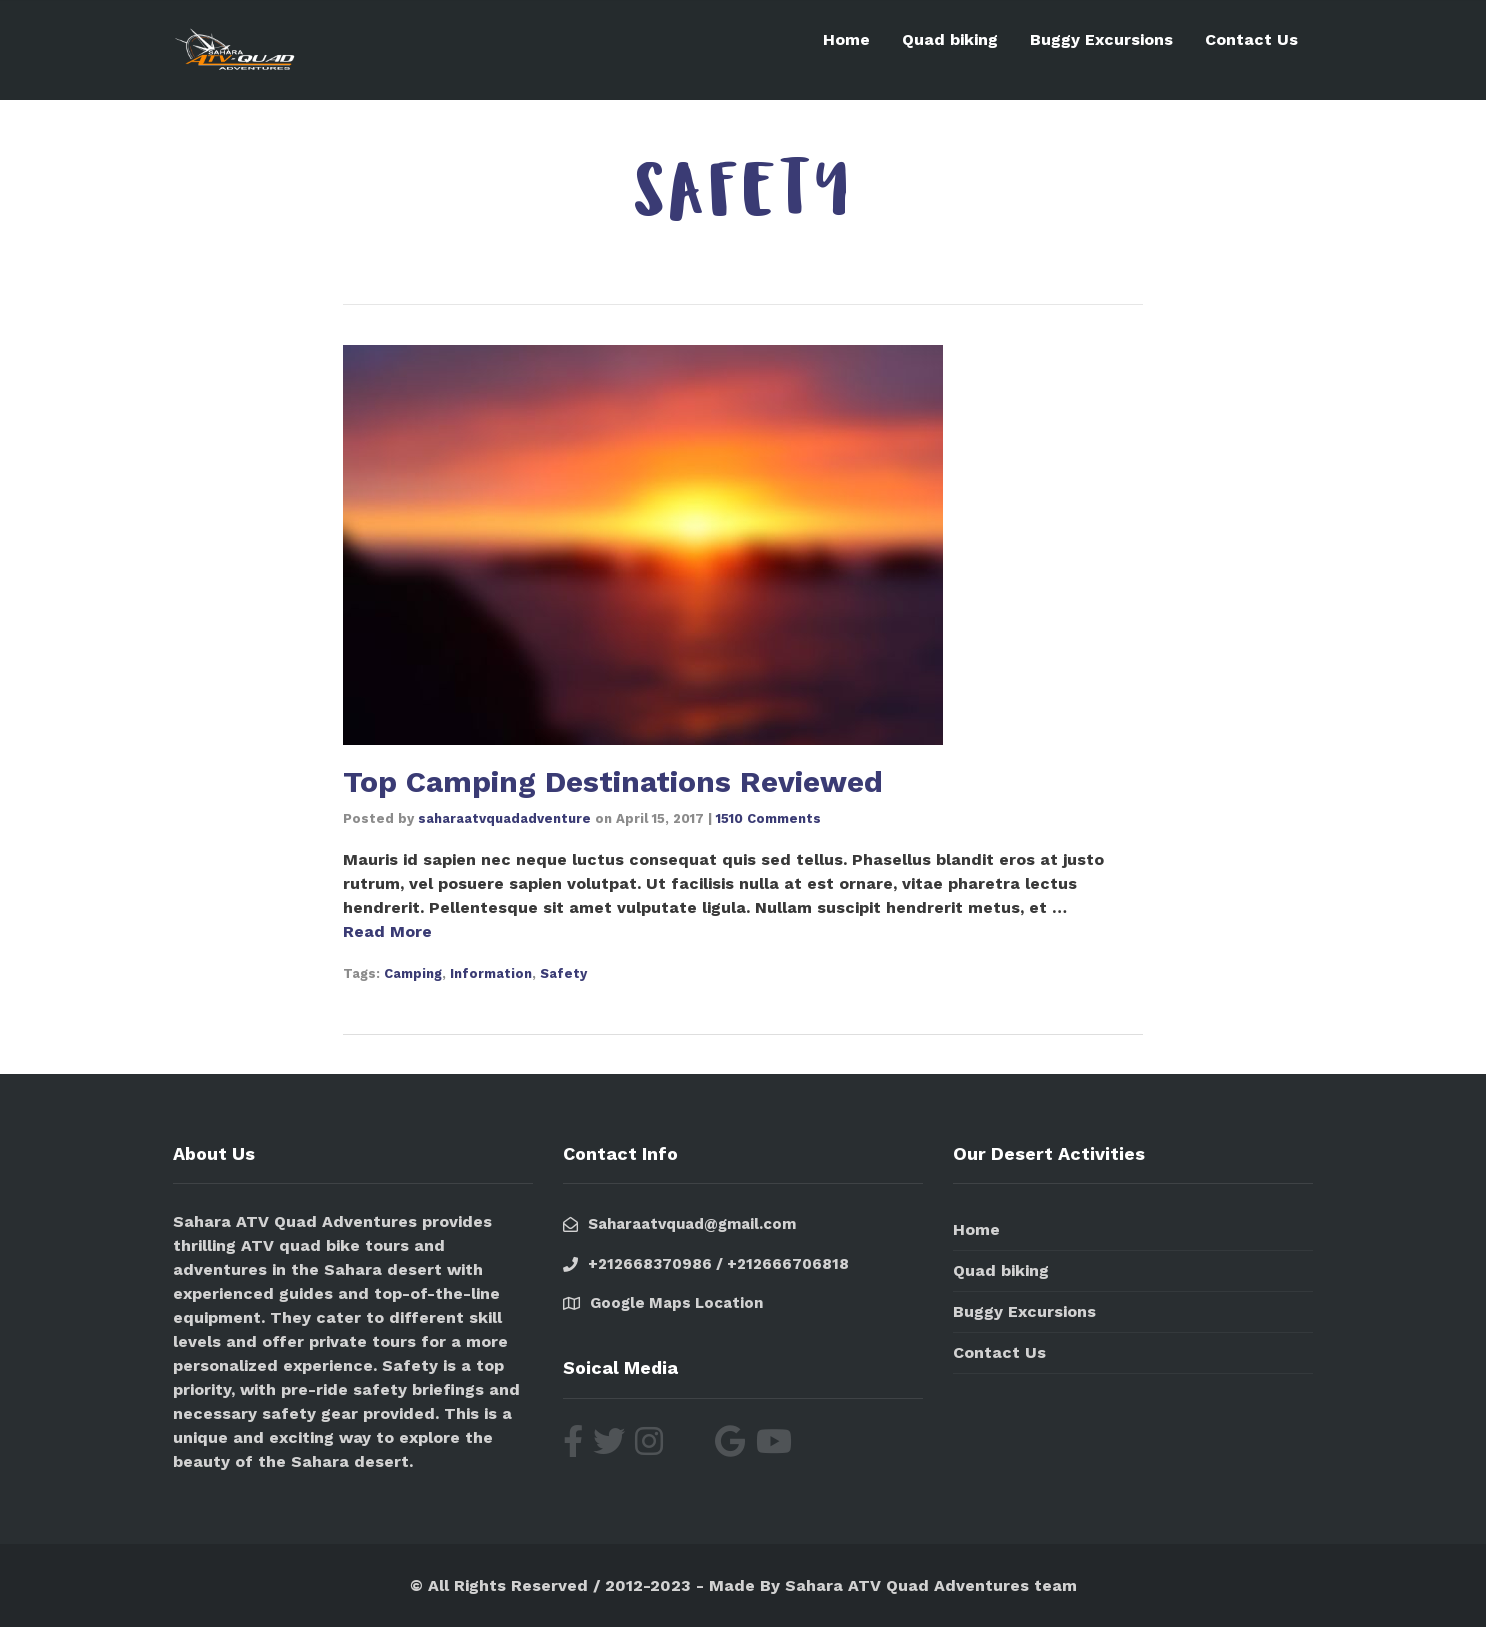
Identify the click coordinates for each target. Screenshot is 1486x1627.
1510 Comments (768, 817)
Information (491, 972)
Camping (413, 972)
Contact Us (1251, 39)
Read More (387, 930)
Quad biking (950, 39)
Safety (563, 972)
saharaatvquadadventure (504, 817)
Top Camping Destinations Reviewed (613, 781)
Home (846, 39)
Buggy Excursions (1101, 39)
